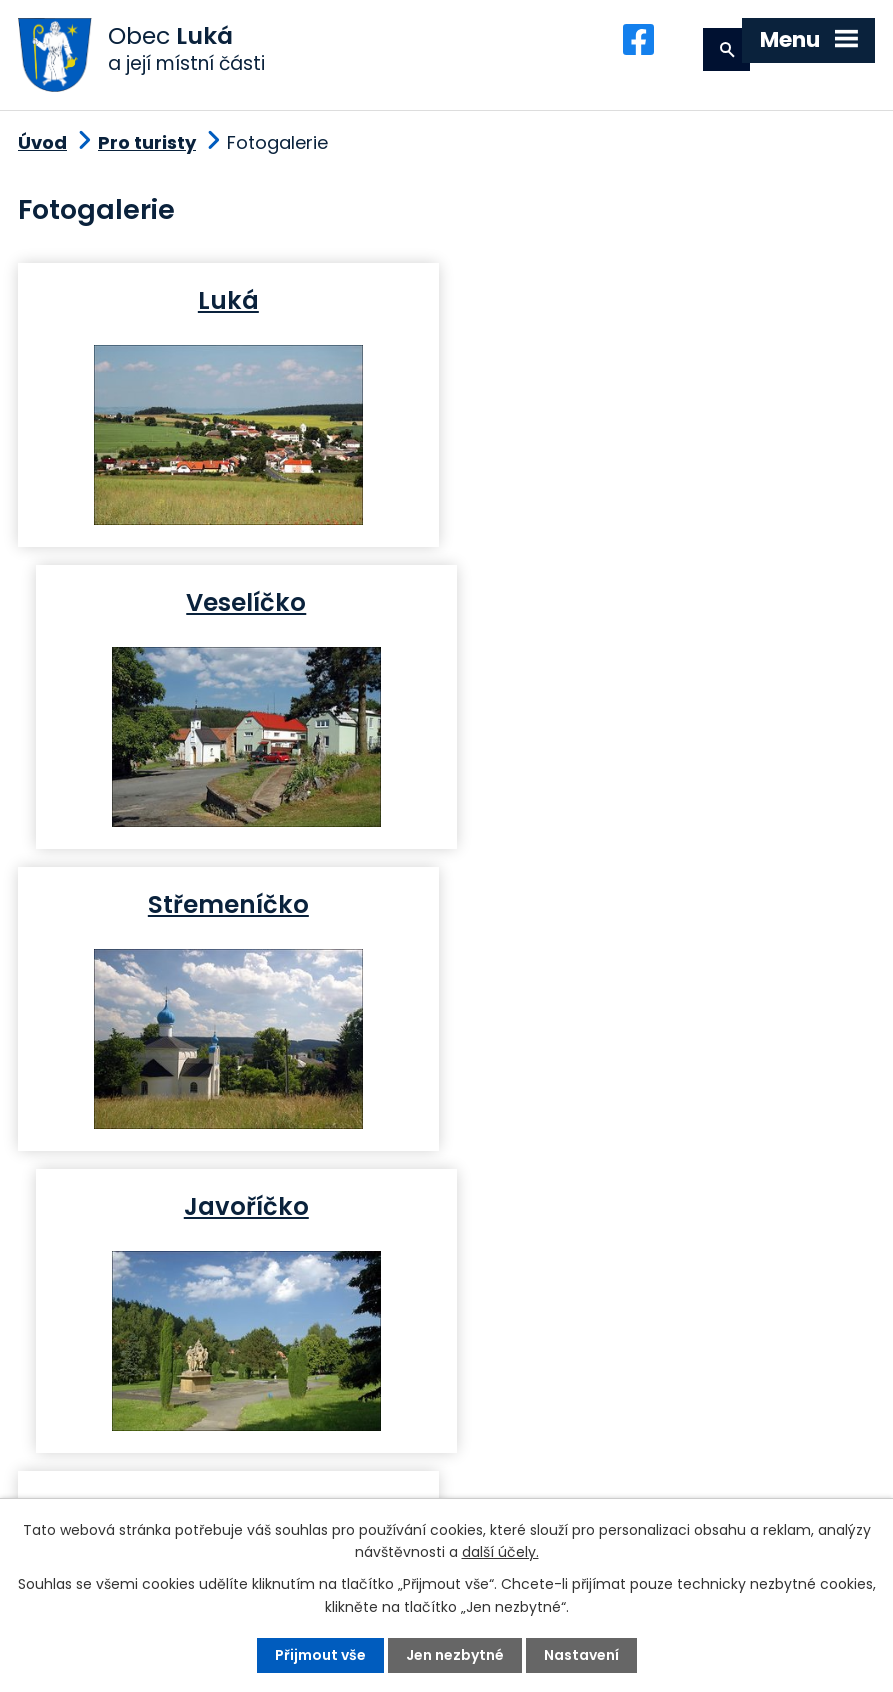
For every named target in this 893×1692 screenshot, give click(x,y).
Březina (227, 906)
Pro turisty (147, 145)
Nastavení (581, 1655)
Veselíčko (665, 303)
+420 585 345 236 (139, 1447)
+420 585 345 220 (313, 1447)
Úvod (42, 145)
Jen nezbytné (455, 1655)
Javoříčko (665, 605)
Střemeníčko (227, 605)
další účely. (500, 1552)
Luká (227, 303)
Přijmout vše (320, 1655)
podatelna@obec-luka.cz (202, 1483)
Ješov (665, 906)
